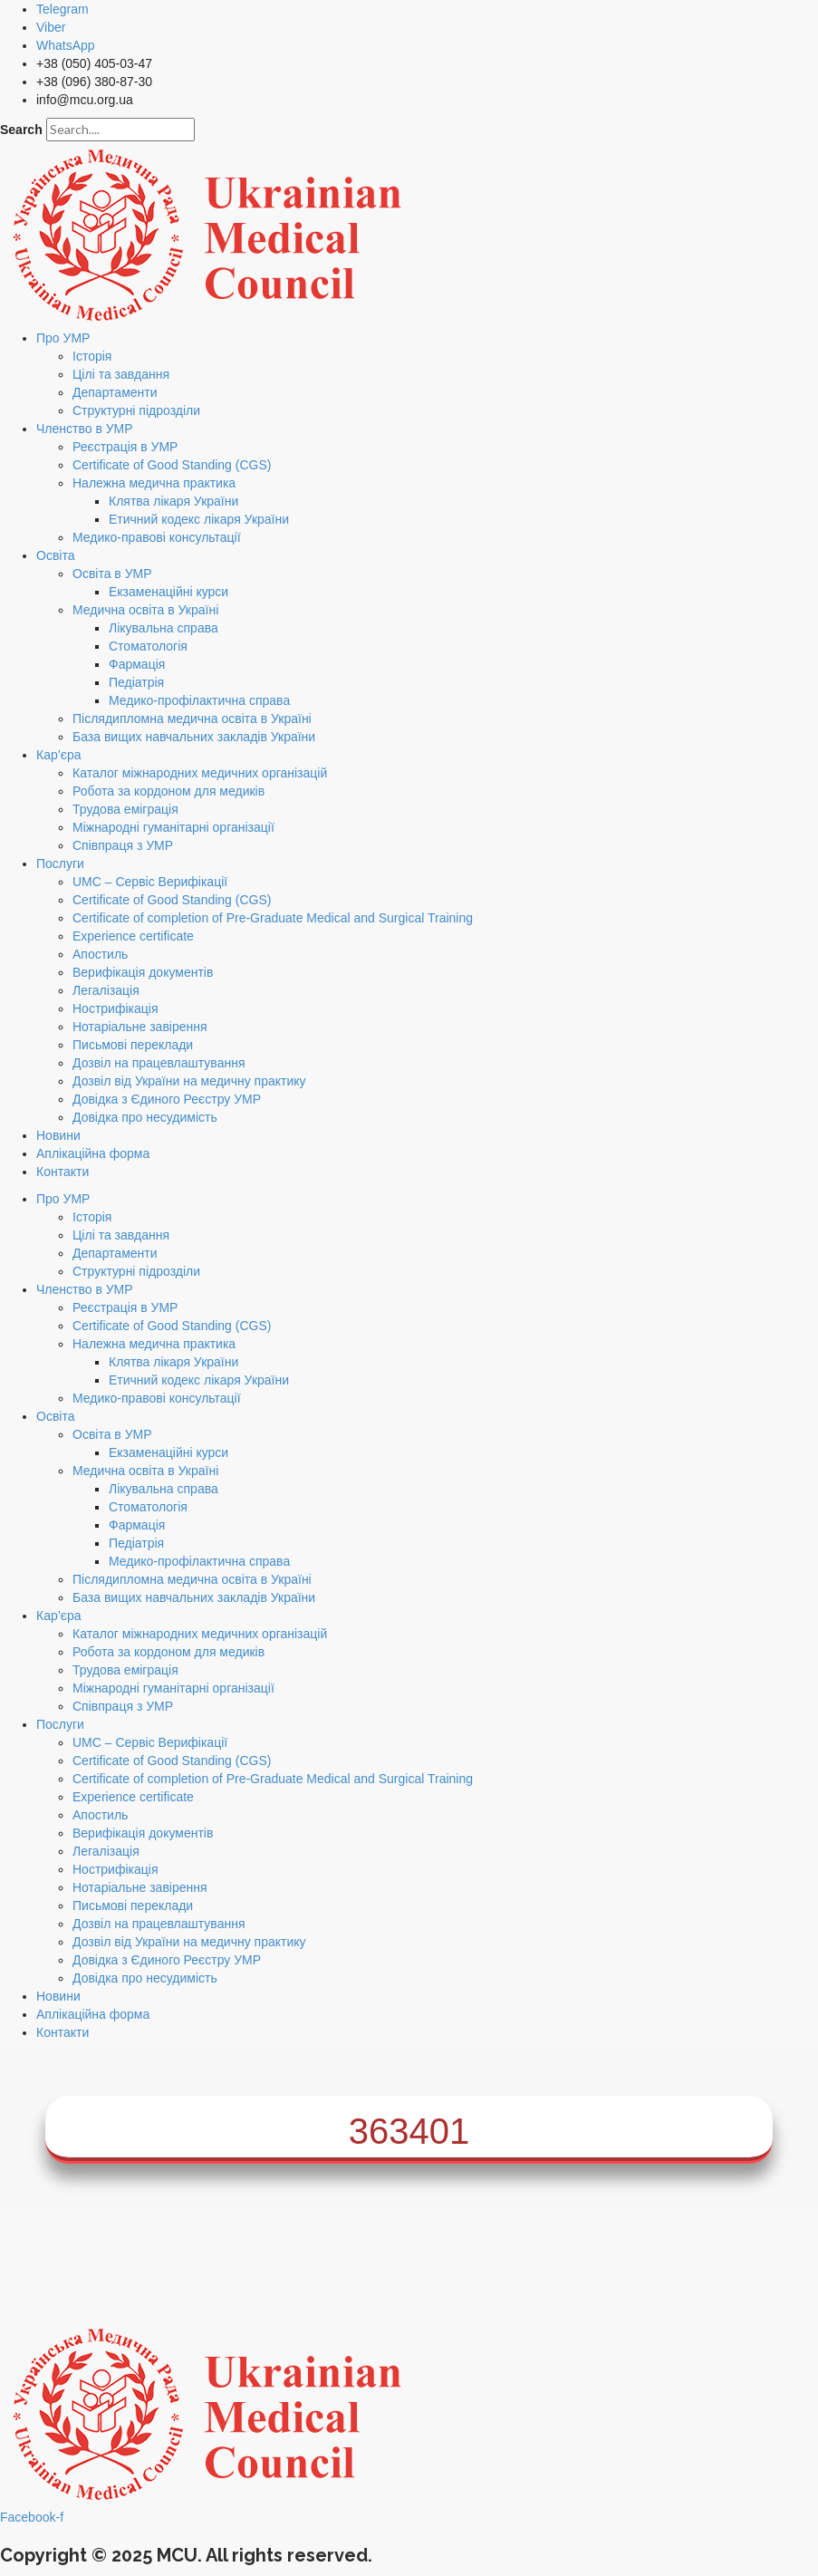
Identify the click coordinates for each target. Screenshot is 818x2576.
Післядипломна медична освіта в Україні (192, 718)
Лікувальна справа (163, 628)
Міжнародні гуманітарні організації (173, 827)
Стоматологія (148, 646)
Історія (91, 356)
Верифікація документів (142, 972)
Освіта (55, 555)
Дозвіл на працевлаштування (158, 1063)
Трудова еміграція (125, 809)
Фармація (137, 664)
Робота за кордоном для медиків (168, 791)
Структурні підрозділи (136, 410)
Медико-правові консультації (156, 537)
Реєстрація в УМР (125, 446)
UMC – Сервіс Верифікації (149, 881)
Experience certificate (133, 936)
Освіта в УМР (112, 573)
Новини (58, 1135)
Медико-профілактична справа (199, 700)
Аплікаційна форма (92, 1153)
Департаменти (115, 392)
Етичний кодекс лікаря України (199, 519)
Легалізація (106, 990)
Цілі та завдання (120, 374)
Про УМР (63, 338)
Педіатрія (136, 682)
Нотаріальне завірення (139, 1026)
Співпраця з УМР (122, 845)
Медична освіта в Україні (145, 610)
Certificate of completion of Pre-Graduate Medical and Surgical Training (272, 918)
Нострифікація (115, 1008)
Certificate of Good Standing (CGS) (171, 465)
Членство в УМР (84, 428)
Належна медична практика (154, 483)
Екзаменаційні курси (168, 591)
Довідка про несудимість (144, 1117)
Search (21, 129)
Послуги (60, 863)
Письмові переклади (132, 1044)
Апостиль (100, 954)
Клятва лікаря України (173, 501)
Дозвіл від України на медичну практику (189, 1081)
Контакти (62, 1171)
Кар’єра (59, 755)
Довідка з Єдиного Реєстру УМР (166, 1099)
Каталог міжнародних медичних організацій (199, 773)
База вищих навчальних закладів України (193, 736)
